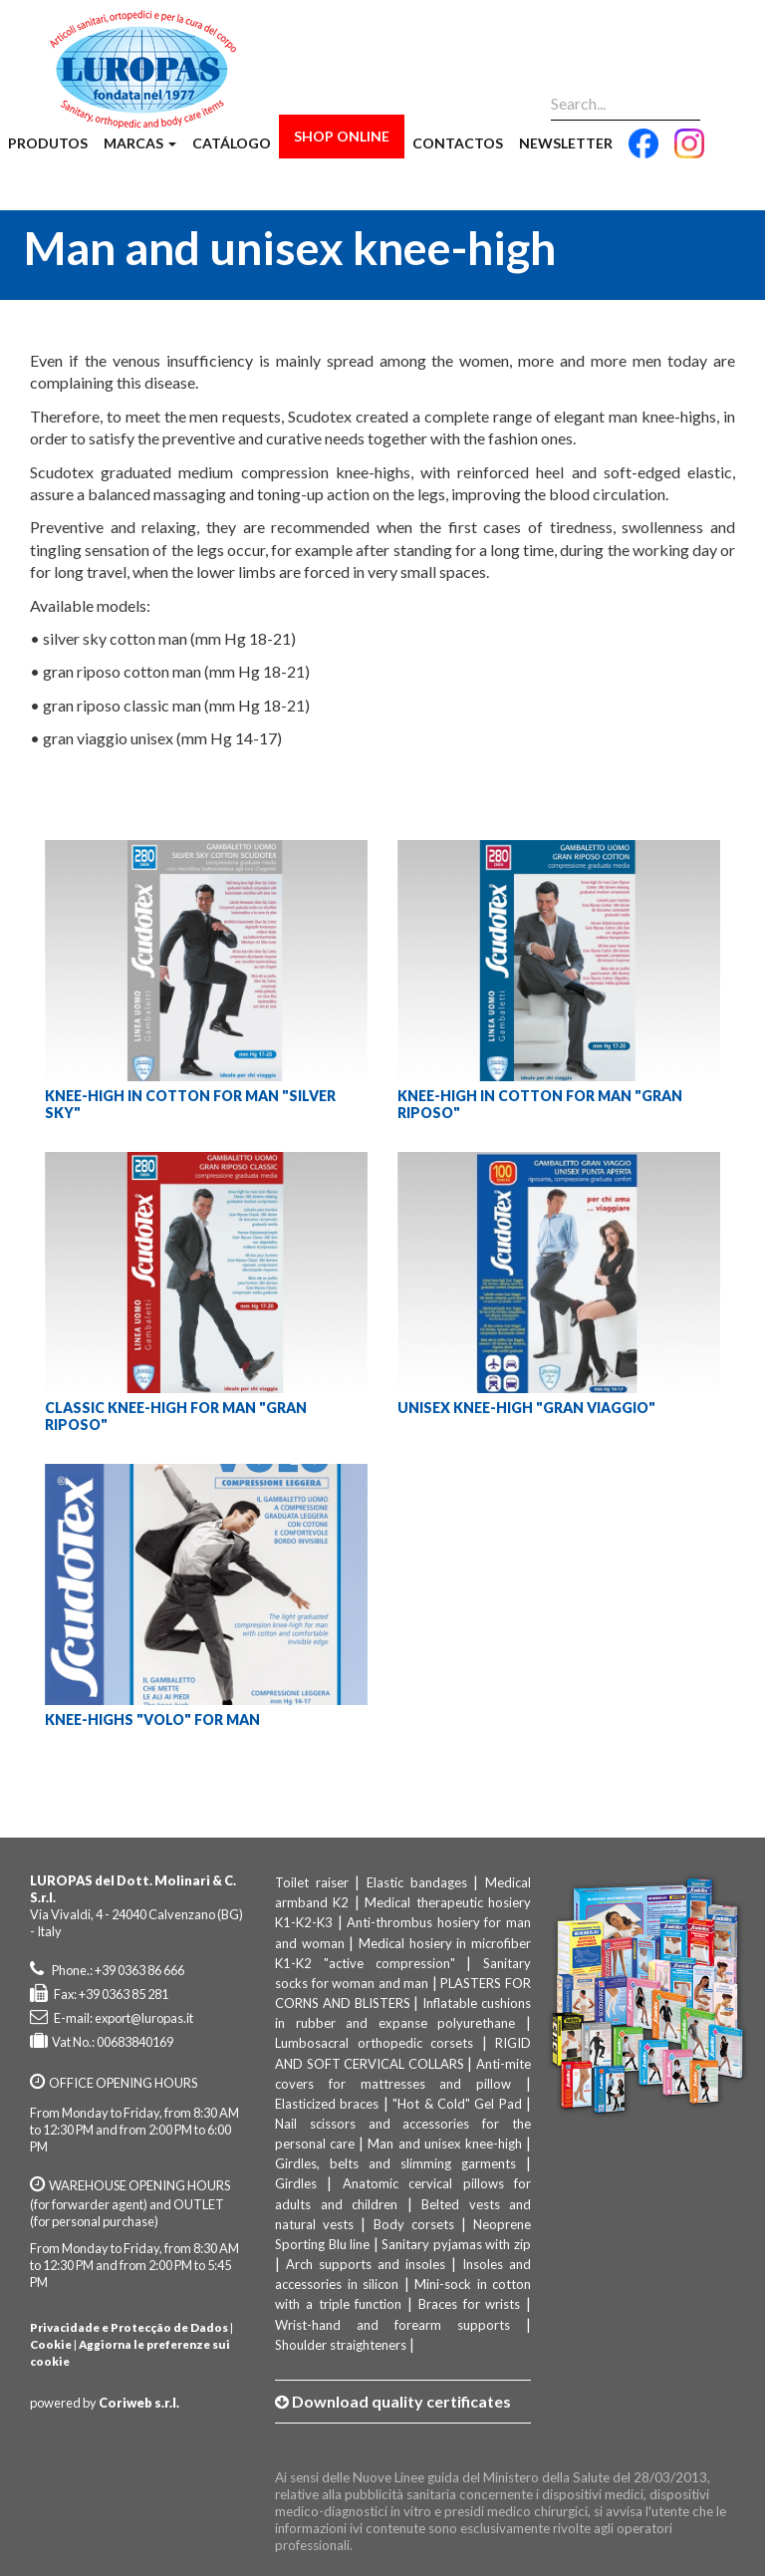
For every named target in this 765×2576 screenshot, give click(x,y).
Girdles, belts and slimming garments (395, 2163)
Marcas (140, 143)
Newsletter (566, 143)
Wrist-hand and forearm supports (392, 2325)
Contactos (457, 143)
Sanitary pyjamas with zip (456, 2244)
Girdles (296, 2183)
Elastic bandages (417, 1882)
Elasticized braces (327, 2104)
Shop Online (341, 136)
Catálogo (231, 143)
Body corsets (414, 2224)
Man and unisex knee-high (444, 2143)
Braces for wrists (469, 2304)
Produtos (48, 143)
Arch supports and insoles (365, 2264)
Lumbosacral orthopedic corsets (374, 2043)
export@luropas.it (144, 2018)
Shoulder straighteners (340, 2345)
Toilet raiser (312, 1882)
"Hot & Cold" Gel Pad (457, 2104)
